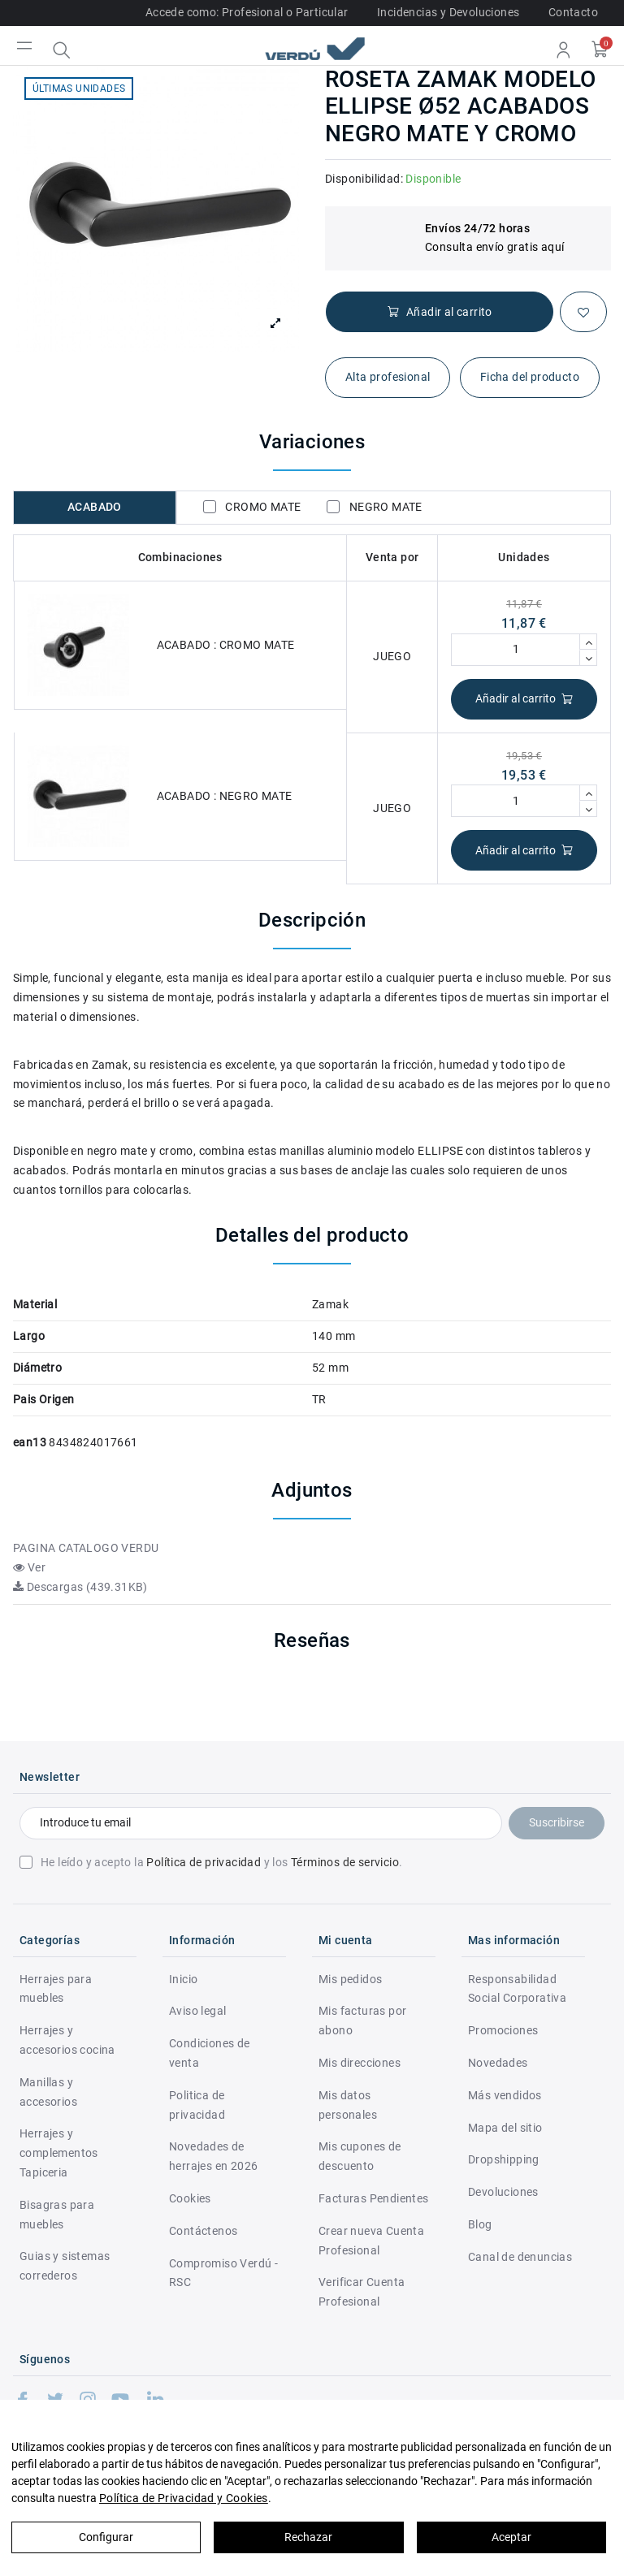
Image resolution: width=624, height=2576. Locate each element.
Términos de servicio (345, 1862)
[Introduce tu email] (261, 1823)
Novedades (498, 2062)
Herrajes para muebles (56, 1989)
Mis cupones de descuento (359, 2156)
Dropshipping (504, 2159)
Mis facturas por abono (362, 2020)
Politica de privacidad (197, 2105)
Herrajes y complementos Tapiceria (59, 2153)
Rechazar (308, 2537)
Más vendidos (505, 2095)
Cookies (190, 2198)
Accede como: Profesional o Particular (247, 12)
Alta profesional (387, 376)
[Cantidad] (515, 649)
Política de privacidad (203, 1862)
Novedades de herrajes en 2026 (213, 2156)
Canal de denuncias (520, 2256)
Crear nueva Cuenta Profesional (371, 2240)
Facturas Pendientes (373, 2198)
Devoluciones (503, 2191)
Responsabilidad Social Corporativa (517, 1989)
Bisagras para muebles (57, 2214)
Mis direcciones (359, 2062)
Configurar (106, 2537)
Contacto (573, 12)
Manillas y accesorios (48, 2092)
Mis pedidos (350, 1979)
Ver (29, 1567)
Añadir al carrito (524, 699)
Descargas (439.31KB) (80, 1586)
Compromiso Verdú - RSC (223, 2273)
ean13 (29, 1442)
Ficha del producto (529, 376)
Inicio (183, 1979)
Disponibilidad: (364, 178)
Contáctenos (203, 2230)
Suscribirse (556, 1822)
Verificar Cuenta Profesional (361, 2292)
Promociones (503, 2030)
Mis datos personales (347, 2105)
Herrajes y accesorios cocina (67, 2040)
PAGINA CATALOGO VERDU (85, 1547)
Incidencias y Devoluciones (448, 12)
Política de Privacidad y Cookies (183, 2498)
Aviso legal (197, 2010)
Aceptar (511, 2537)
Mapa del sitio (505, 2127)
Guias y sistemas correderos (65, 2266)
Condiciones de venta (209, 2053)
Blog (480, 2224)
